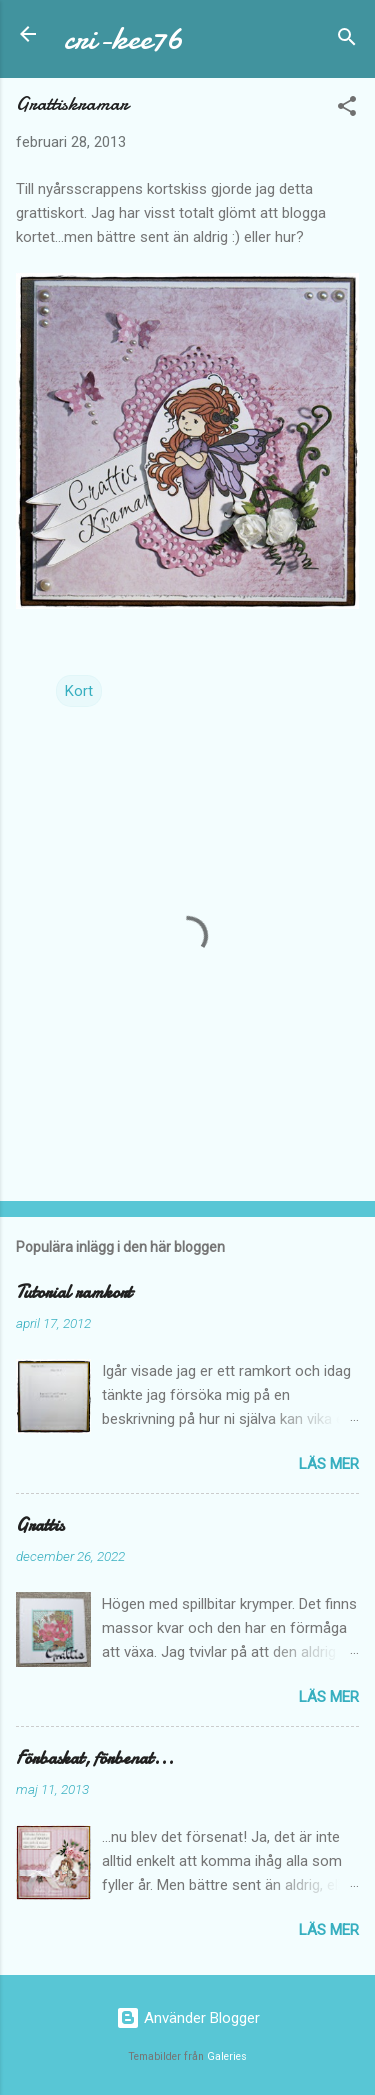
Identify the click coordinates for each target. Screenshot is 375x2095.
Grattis (40, 1525)
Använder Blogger (188, 2018)
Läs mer (329, 1464)
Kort (79, 691)
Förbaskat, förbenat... (95, 1758)
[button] (347, 109)
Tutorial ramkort (74, 1292)
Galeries (227, 2056)
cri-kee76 (123, 38)
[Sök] (347, 40)
